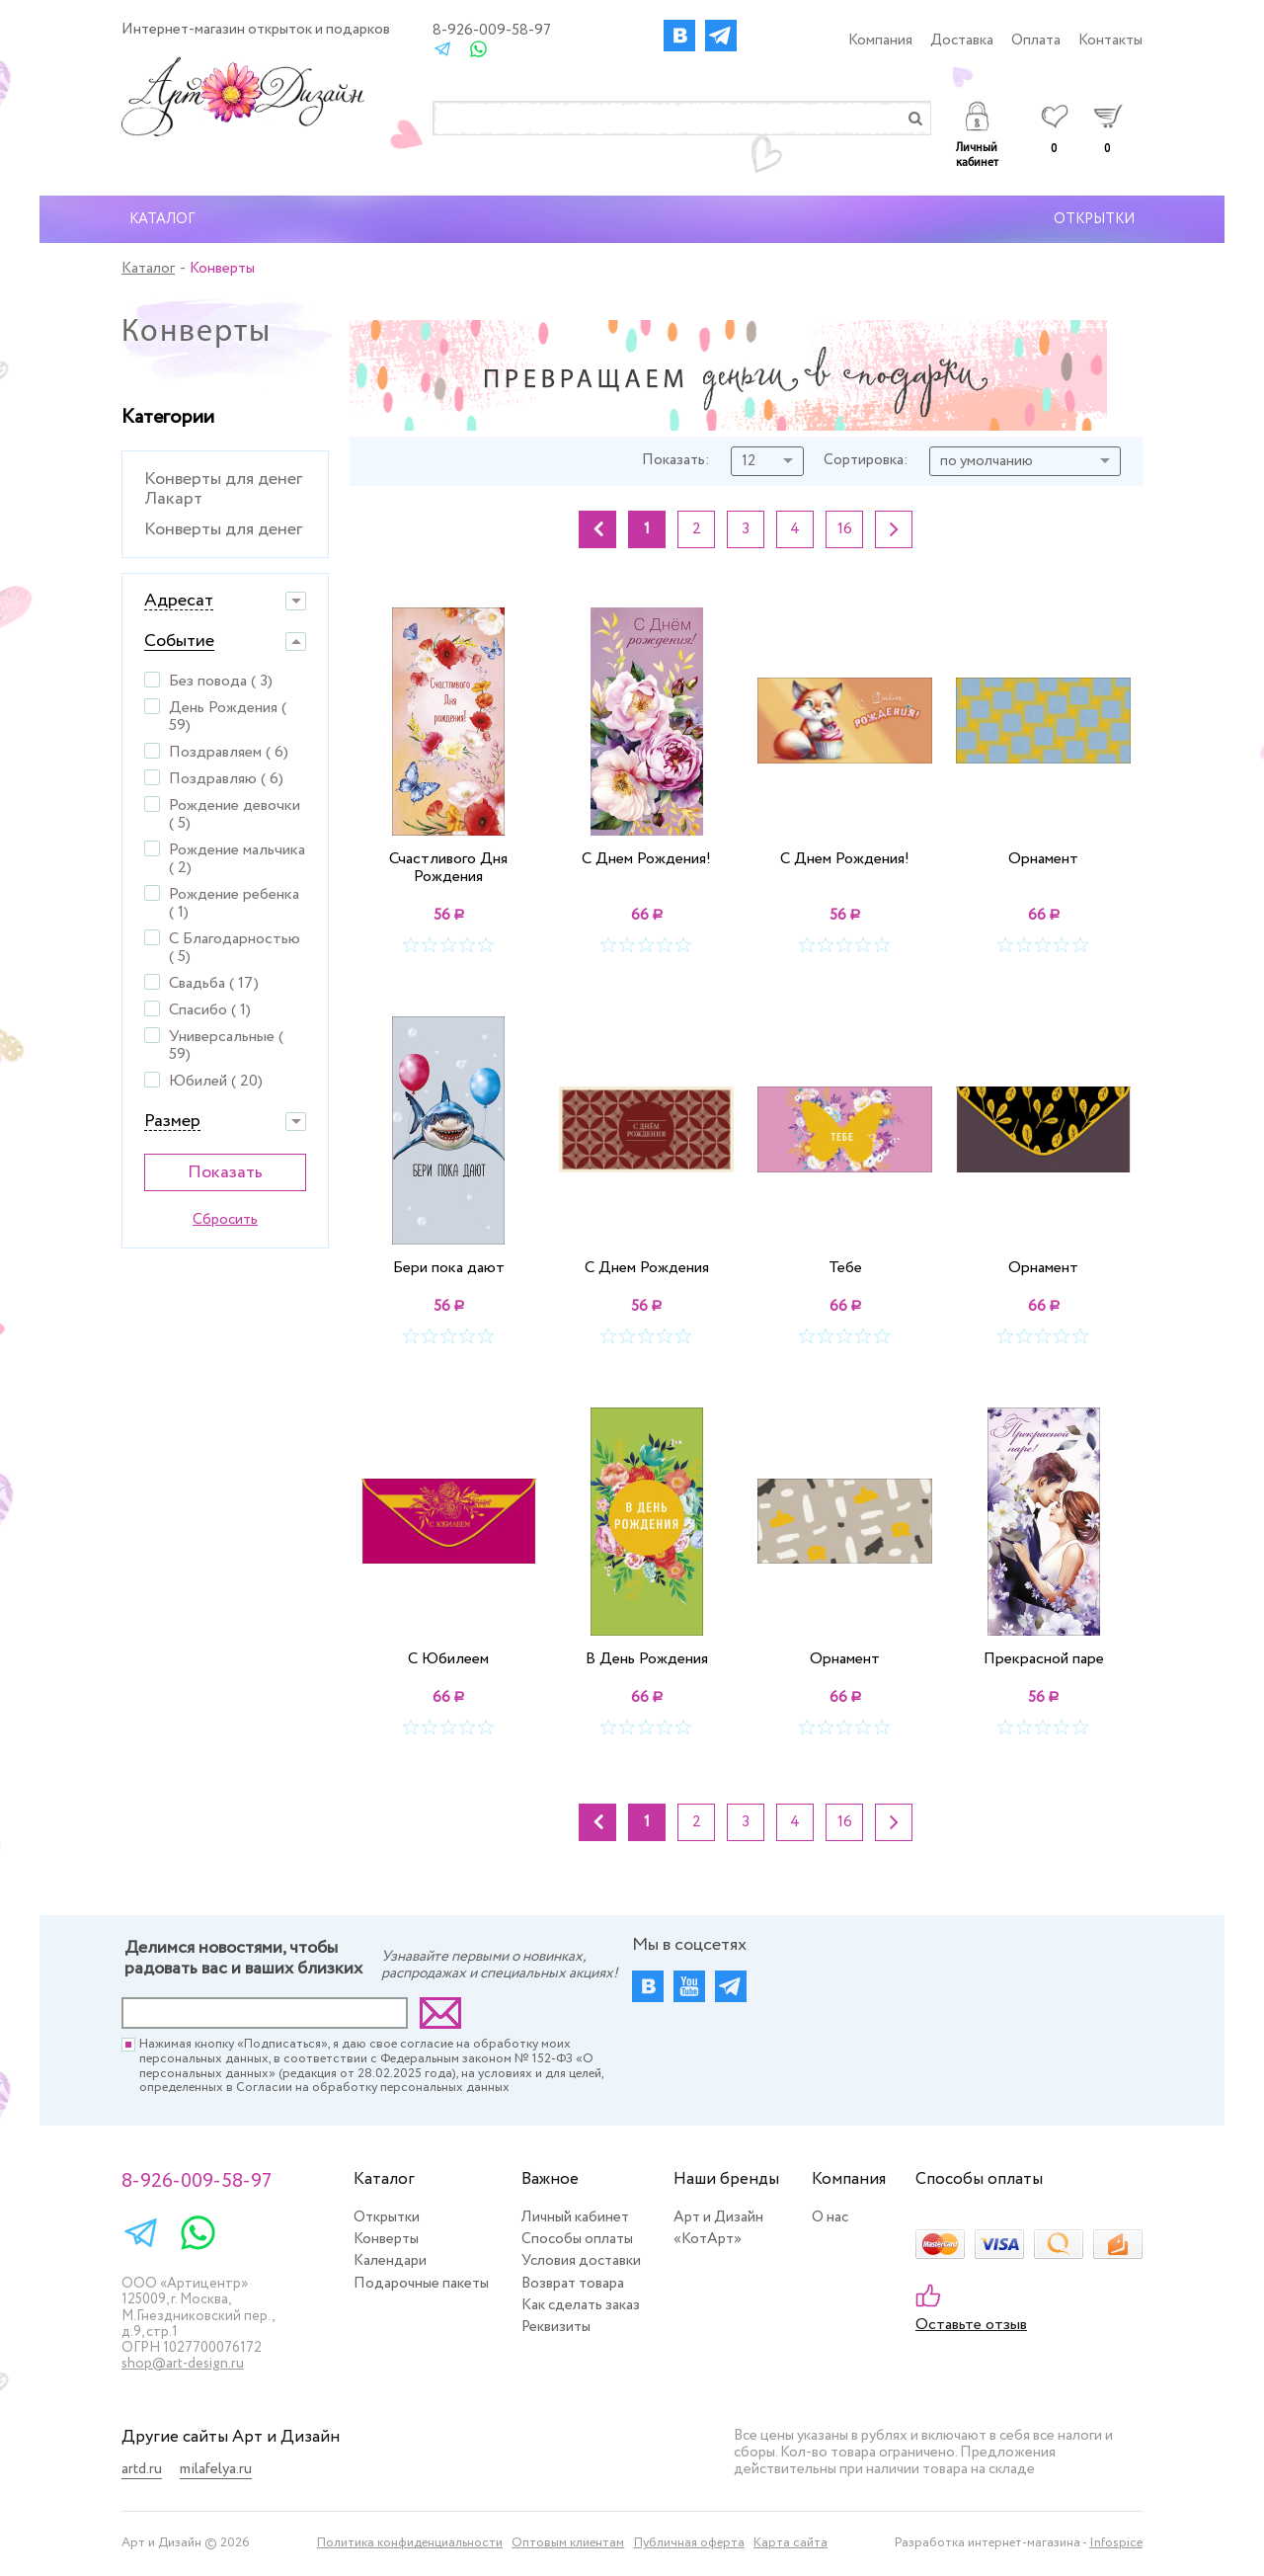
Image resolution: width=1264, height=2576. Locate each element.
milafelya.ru (216, 2470)
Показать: (676, 460)
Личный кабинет (976, 136)
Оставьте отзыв (971, 2324)
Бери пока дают (449, 1266)
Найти (915, 118)
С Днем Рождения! (646, 858)
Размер (172, 1121)
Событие (179, 641)
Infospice (1116, 2543)
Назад (597, 529)
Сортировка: (866, 460)
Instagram (721, 35)
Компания (880, 40)
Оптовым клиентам (568, 2543)
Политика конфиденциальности (410, 2543)
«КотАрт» (707, 2239)
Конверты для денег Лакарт (223, 489)
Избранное (1054, 128)
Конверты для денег (223, 529)
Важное (550, 2179)
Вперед (893, 529)
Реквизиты (556, 2327)
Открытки (1094, 219)
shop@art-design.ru (182, 2364)
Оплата (1036, 40)
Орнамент (1043, 858)
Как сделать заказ (580, 2305)
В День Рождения (647, 1658)
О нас (830, 2217)
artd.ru (141, 2470)
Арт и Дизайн (718, 2217)
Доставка (961, 40)
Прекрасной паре (1044, 1658)
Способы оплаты (577, 2239)
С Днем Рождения (647, 1266)
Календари (390, 2261)
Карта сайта (790, 2543)
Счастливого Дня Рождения (448, 866)
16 (844, 529)
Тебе (845, 1266)
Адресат (178, 601)
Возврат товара (572, 2283)
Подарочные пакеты (421, 2283)
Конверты (386, 2239)
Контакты (1110, 40)
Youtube (689, 1986)
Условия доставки (581, 2261)
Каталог (162, 219)
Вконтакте (679, 35)
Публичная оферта (689, 2543)
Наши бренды (726, 2179)
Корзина (1107, 128)
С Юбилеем (448, 1658)
